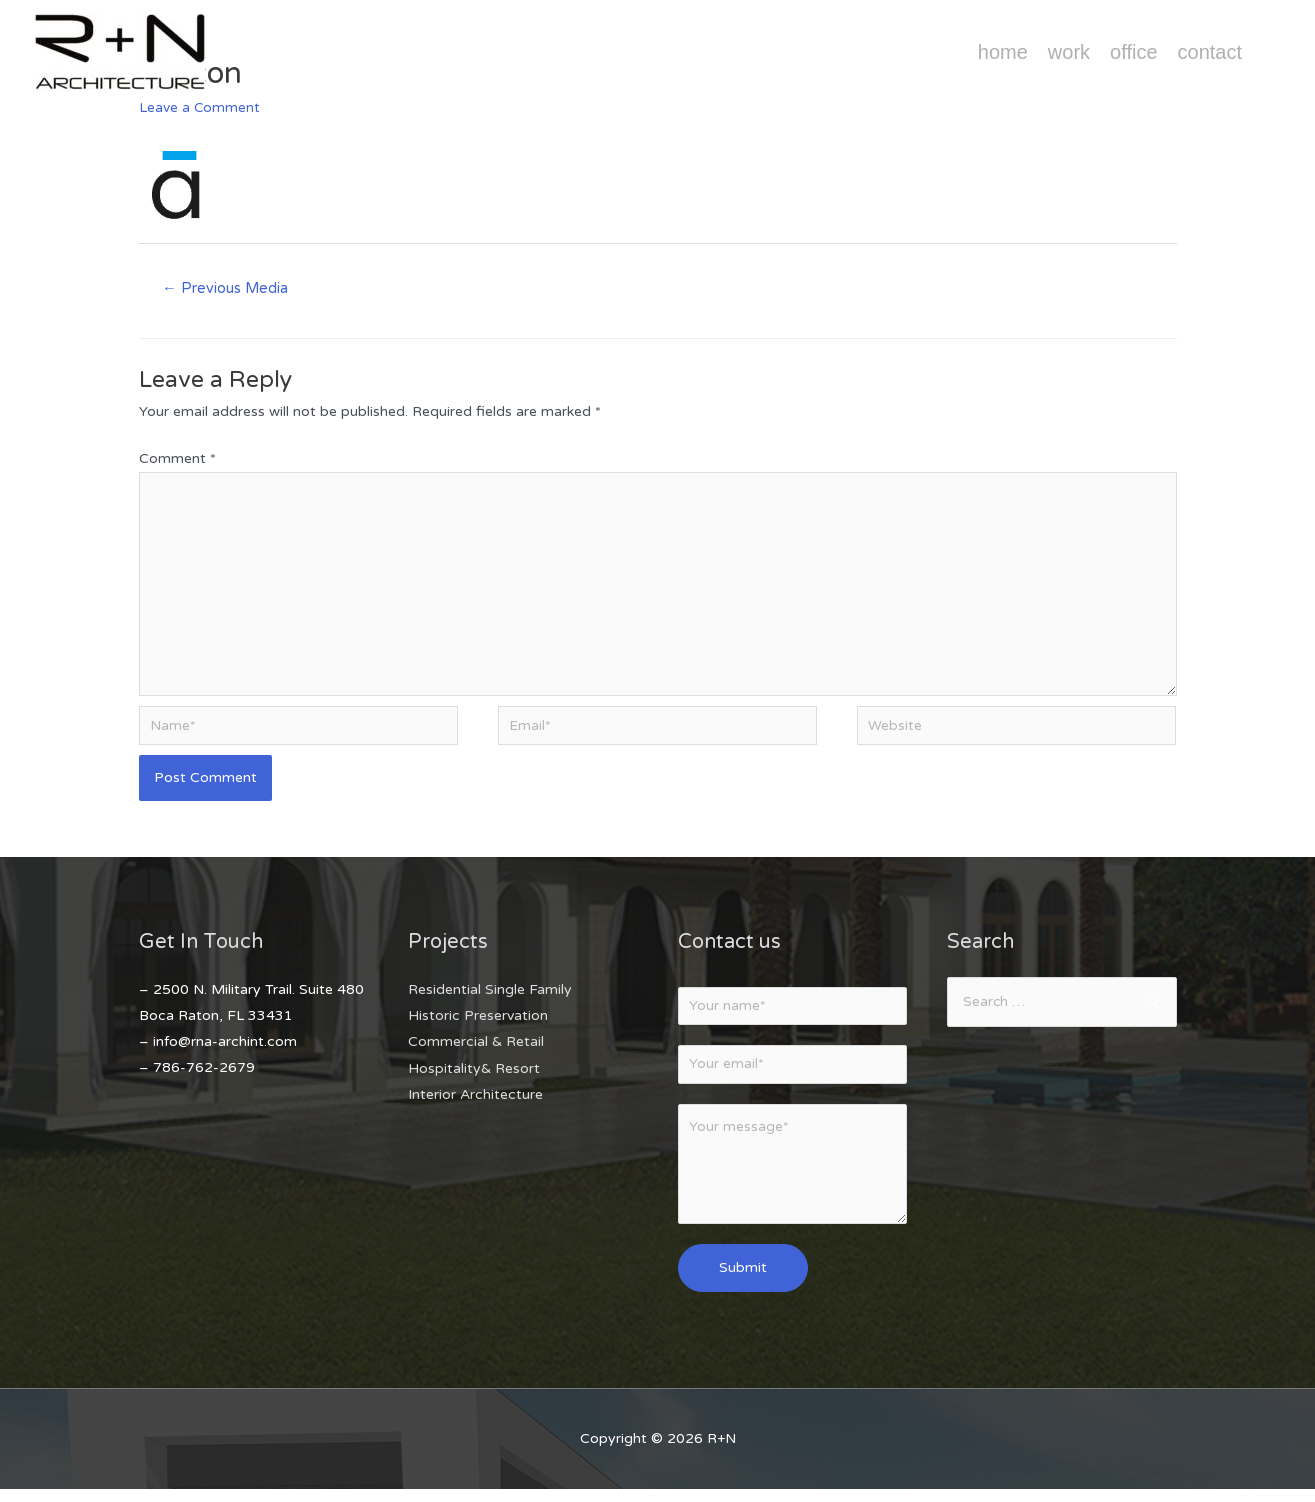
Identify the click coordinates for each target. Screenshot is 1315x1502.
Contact (1210, 52)
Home (1003, 52)
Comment (177, 459)
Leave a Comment (200, 107)
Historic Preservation (478, 1024)
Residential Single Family (490, 998)
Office (1133, 52)
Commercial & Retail (476, 1050)
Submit (743, 1279)
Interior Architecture (475, 1102)
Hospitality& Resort (474, 1076)
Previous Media (226, 288)
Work (1069, 52)
